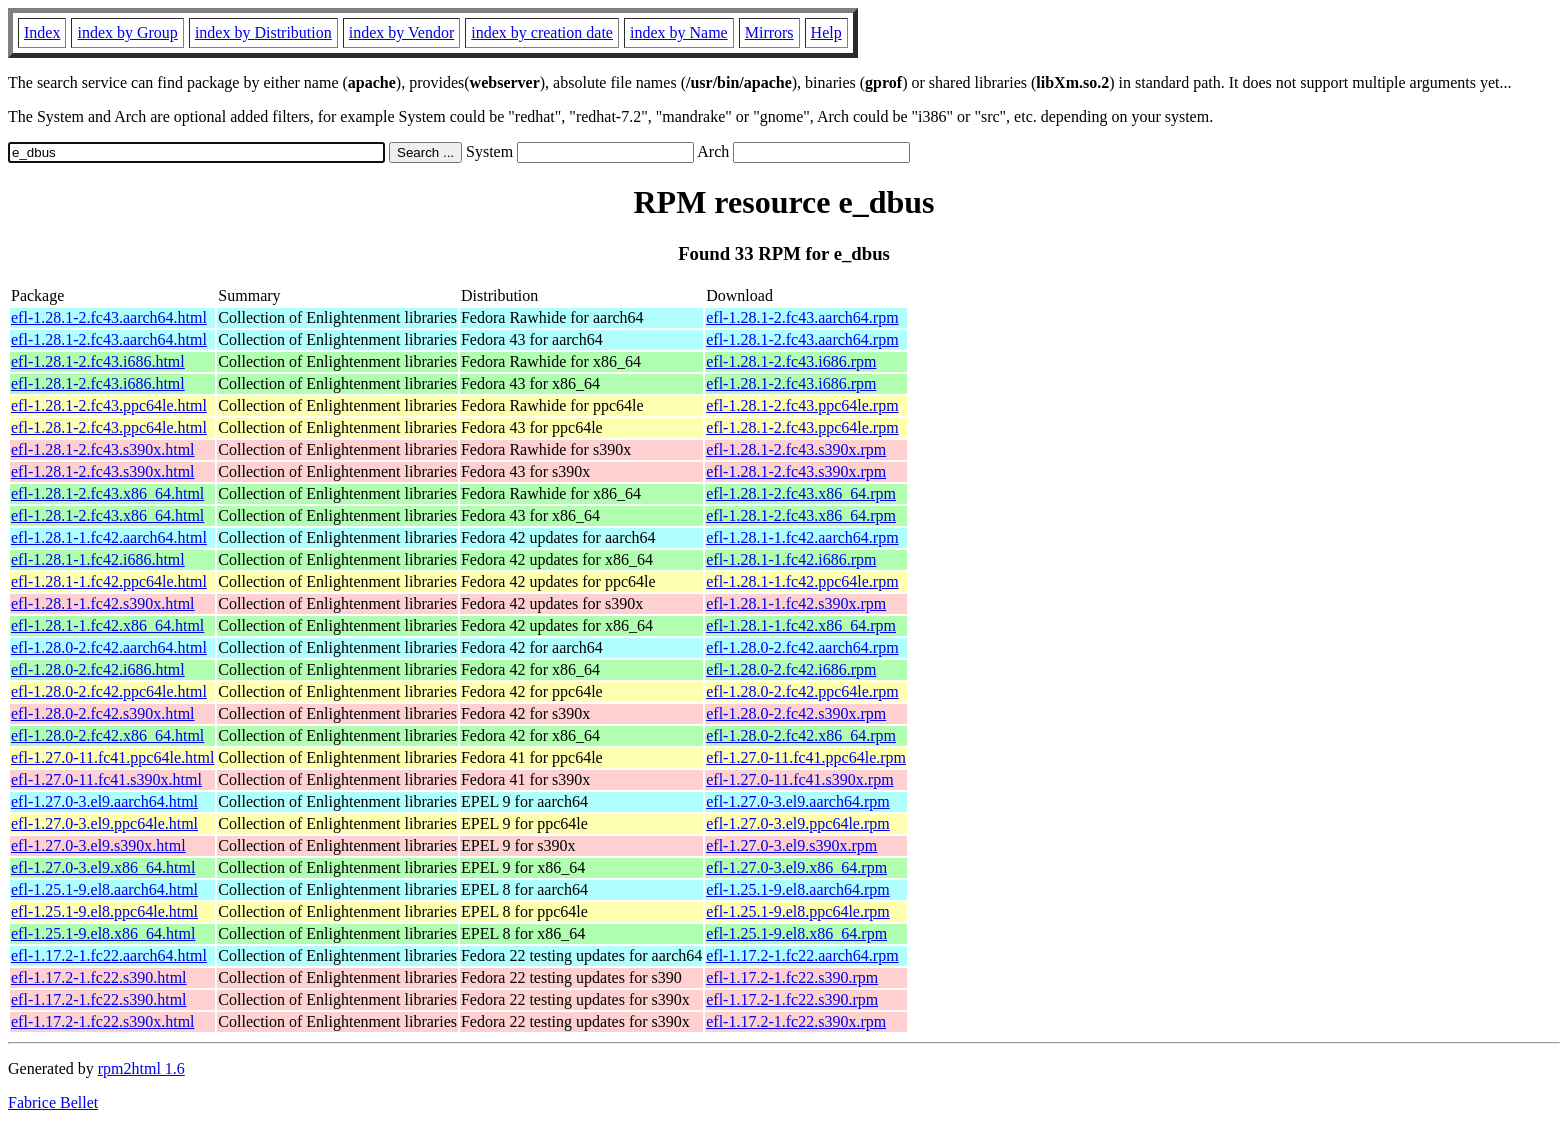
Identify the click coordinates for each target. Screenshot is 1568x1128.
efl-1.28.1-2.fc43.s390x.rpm (796, 449)
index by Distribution (263, 32)
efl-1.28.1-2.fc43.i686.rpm (791, 361)
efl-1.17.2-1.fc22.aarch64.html (109, 955)
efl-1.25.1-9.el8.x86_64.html (103, 933)
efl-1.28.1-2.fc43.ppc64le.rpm (802, 405)
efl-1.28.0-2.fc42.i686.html (98, 669)
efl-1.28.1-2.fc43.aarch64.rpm (802, 317)
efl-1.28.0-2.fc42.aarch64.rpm (802, 647)
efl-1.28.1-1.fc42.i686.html (98, 559)
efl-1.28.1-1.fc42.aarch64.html (109, 537)
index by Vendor (401, 32)
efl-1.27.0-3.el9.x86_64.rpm (796, 867)
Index (42, 32)
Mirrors (769, 32)
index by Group (127, 32)
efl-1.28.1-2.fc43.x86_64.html (107, 493)
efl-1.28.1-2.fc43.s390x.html (103, 449)
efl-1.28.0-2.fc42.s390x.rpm (796, 713)
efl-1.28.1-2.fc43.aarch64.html (109, 317)
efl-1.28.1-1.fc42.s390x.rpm (796, 603)
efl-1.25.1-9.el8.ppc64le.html (104, 911)
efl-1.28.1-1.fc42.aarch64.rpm (802, 537)
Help (826, 32)
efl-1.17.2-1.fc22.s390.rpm (792, 977)
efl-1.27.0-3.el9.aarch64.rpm (797, 801)
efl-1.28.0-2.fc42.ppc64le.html (109, 691)
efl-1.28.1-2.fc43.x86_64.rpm (801, 493)
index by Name (679, 32)
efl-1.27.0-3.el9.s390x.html (98, 845)
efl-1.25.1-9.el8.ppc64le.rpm (798, 911)
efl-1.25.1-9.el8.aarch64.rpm (797, 889)
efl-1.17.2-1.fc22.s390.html (99, 977)
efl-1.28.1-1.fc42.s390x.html (103, 603)
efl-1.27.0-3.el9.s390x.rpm (791, 845)
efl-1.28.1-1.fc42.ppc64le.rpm (802, 581)
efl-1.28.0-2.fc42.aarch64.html (109, 647)
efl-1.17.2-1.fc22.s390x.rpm (796, 1021)
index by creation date (542, 32)
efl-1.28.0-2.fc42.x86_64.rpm (801, 735)
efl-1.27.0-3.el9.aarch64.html (104, 801)
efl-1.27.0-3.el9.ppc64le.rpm (798, 823)
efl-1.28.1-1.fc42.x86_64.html (107, 625)
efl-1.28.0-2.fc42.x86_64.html (107, 735)
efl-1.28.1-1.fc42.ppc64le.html (109, 581)
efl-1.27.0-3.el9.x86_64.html (103, 867)
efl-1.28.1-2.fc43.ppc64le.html (109, 405)
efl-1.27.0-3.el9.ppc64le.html (104, 823)
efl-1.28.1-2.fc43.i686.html (98, 361)
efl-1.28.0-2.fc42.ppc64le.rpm (802, 691)
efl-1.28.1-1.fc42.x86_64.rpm (801, 625)
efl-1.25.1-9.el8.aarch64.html (104, 889)
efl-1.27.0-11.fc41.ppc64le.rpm (806, 757)
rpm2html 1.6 (141, 1068)
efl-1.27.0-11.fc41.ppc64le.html (112, 757)
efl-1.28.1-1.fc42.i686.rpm (791, 559)
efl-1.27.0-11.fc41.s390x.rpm (799, 779)
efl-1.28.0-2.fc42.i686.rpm (791, 669)
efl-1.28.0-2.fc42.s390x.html (103, 713)
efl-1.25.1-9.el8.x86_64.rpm (796, 933)
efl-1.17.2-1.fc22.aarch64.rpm (802, 955)
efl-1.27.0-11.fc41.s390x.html (106, 779)
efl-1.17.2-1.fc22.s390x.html (103, 1021)
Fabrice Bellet (53, 1102)
